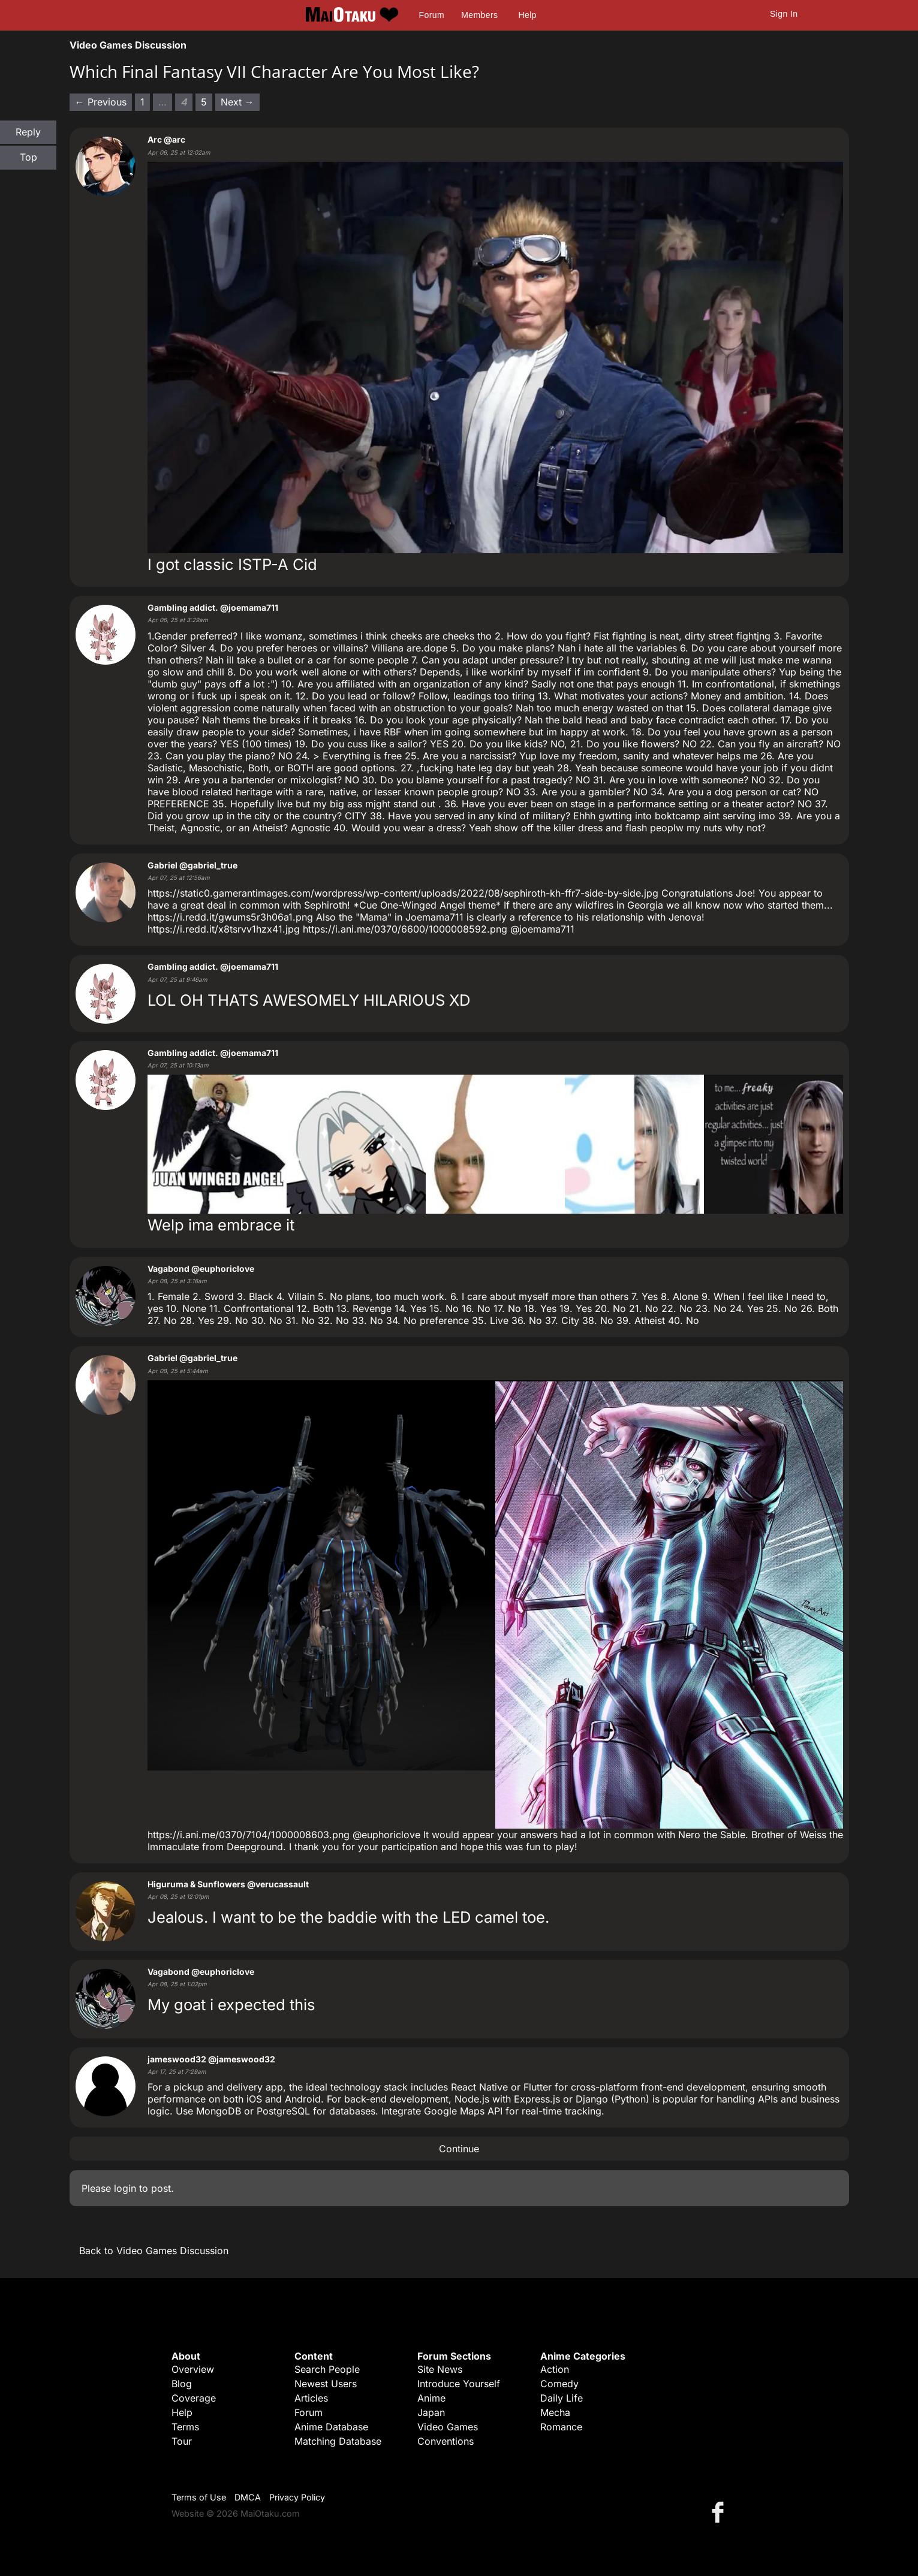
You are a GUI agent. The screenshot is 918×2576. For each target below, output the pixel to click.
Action (554, 2369)
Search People (327, 2369)
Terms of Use (198, 2497)
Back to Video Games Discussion (153, 2251)
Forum (431, 15)
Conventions (445, 2441)
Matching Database (337, 2441)
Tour (181, 2441)
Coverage (193, 2398)
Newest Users (325, 2384)
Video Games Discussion (128, 45)
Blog (181, 2384)
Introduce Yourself (458, 2384)
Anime (431, 2398)
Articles (311, 2398)
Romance (561, 2427)
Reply (28, 132)
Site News (439, 2369)
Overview (192, 2369)
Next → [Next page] (237, 102)
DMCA (247, 2497)
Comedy (559, 2384)
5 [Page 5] (204, 102)
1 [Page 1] (142, 102)
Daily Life (561, 2398)
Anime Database (331, 2427)
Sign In (783, 14)
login (125, 2188)
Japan (431, 2412)
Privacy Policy (297, 2497)
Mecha (555, 2412)
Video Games (447, 2427)
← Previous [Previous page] (101, 102)
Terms (185, 2427)
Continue (459, 2149)
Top (28, 157)
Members (479, 15)
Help (528, 15)
